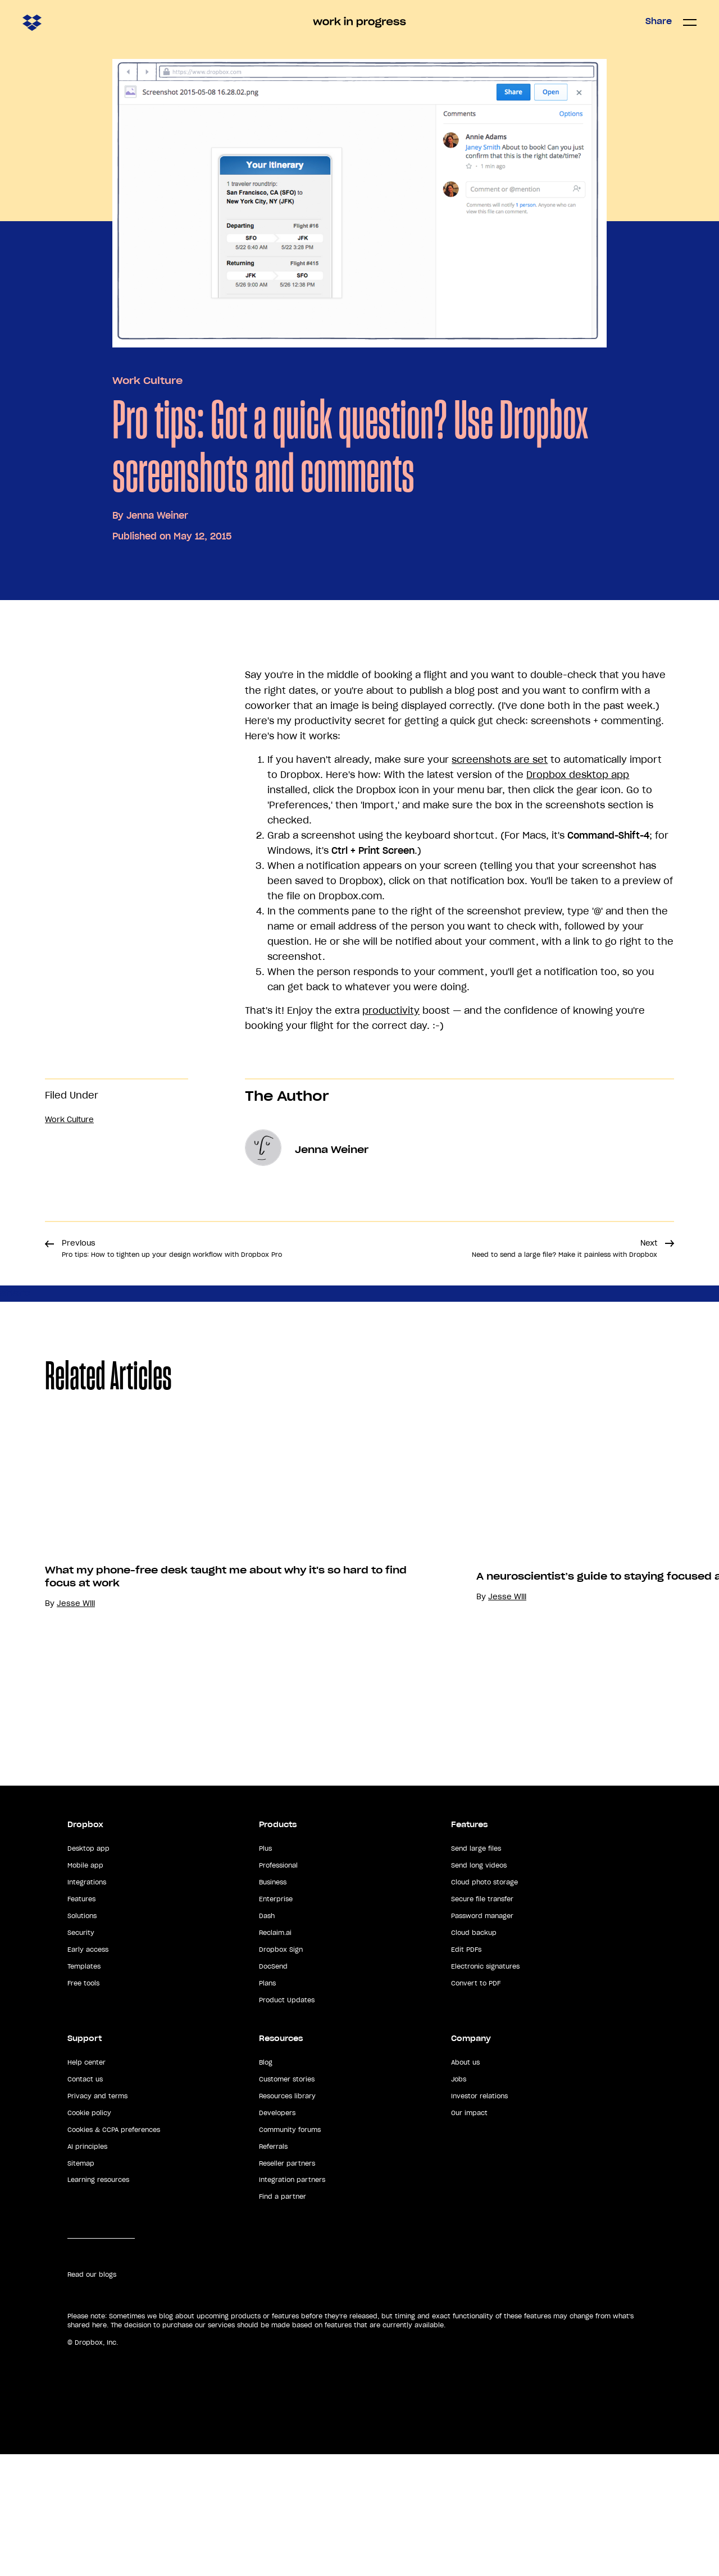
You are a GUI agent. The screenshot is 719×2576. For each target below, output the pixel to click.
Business (272, 2004)
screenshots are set (500, 759)
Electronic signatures (485, 2088)
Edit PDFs (466, 2071)
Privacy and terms (97, 2218)
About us (465, 2184)
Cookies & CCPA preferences (113, 2251)
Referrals (273, 2268)
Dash (267, 2038)
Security (80, 2054)
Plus (265, 1970)
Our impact (469, 2235)
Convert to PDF (475, 2105)
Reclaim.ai (275, 2054)
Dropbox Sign (281, 2071)
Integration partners (292, 2301)
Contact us (85, 2201)
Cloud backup (474, 2054)
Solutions (82, 2038)
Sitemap (80, 2285)
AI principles (87, 2268)
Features (81, 2021)
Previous (172, 1248)
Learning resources (98, 2301)
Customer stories (287, 2201)
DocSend (273, 2088)
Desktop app (88, 1970)
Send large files (476, 1970)
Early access (87, 2071)
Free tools (83, 2105)
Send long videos (479, 1987)
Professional (278, 1987)
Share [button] (658, 21)
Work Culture (147, 380)
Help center (86, 2184)
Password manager (482, 2038)
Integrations (86, 2004)
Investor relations (479, 2218)
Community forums (290, 2251)
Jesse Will (76, 1780)
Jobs (458, 2201)
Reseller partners (287, 2285)
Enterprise (276, 2021)
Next (564, 1248)
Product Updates (287, 2122)
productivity (391, 1010)
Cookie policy (89, 2235)
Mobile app (85, 1987)
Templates (84, 2088)
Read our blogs (91, 2396)
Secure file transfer (482, 2021)
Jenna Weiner (157, 515)
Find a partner (282, 2318)
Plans (267, 2105)
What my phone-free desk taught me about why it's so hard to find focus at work (226, 1752)
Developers (277, 2235)
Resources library (287, 2218)
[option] (215, 1636)
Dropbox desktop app (577, 774)
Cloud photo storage (484, 2004)
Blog (265, 2184)
